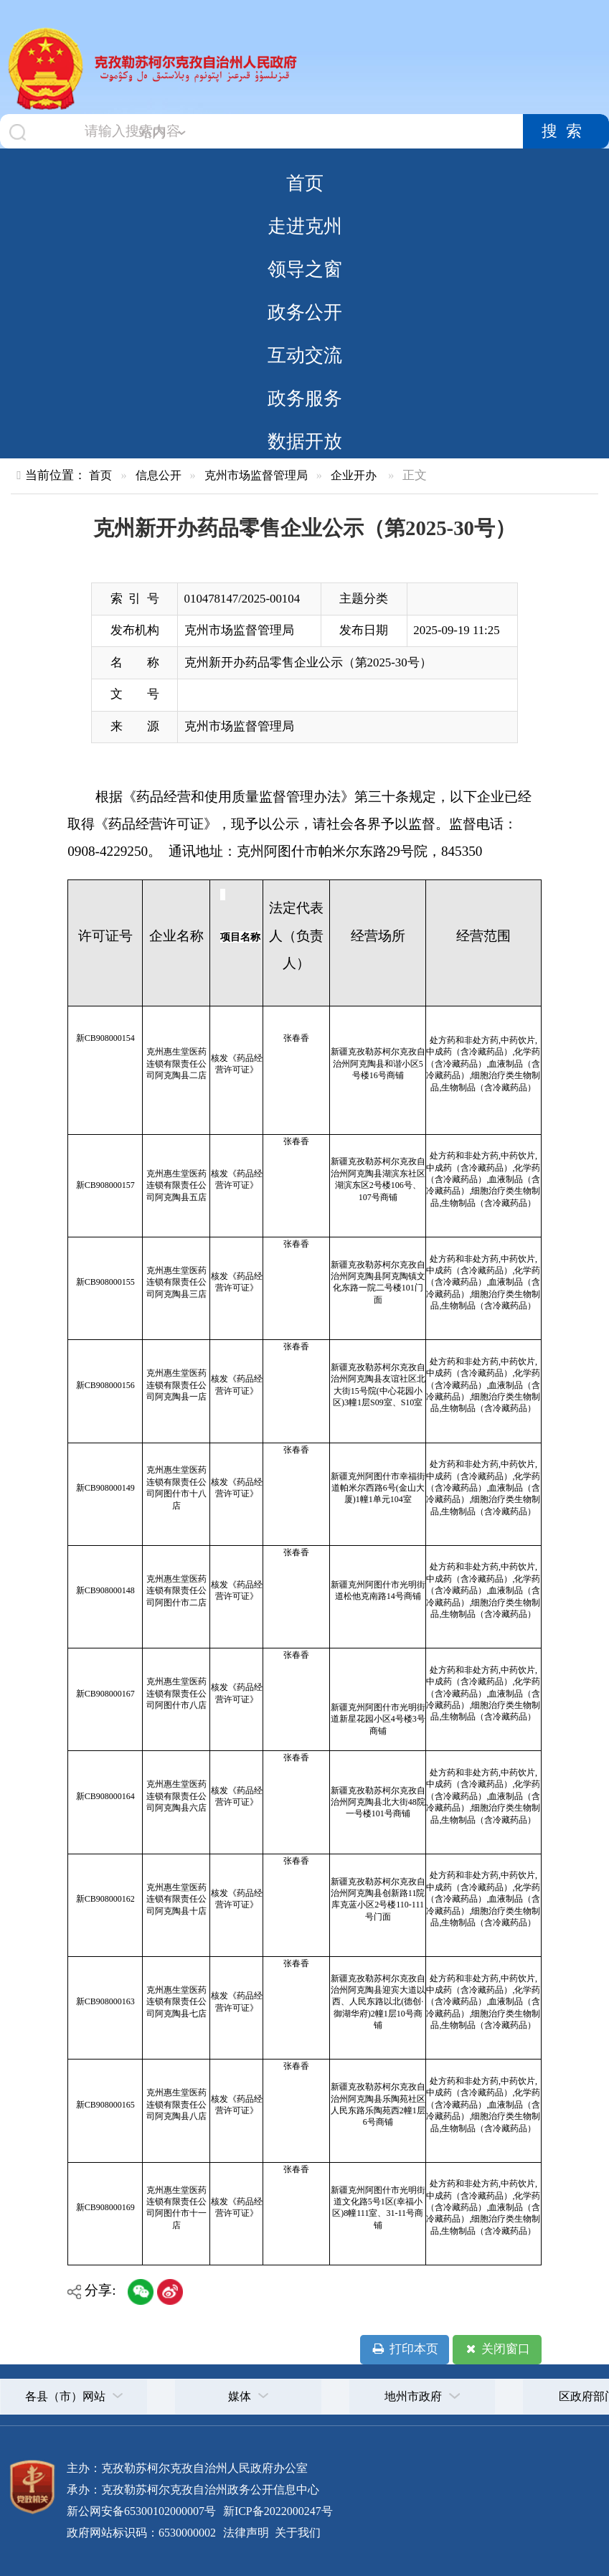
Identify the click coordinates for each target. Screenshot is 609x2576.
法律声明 (246, 2533)
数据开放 (305, 441)
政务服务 (305, 398)
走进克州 (305, 226)
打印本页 (404, 2349)
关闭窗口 (496, 2349)
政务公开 (305, 312)
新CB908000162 (105, 1899)
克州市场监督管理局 (256, 475)
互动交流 (305, 355)
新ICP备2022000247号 (276, 2511)
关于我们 (296, 2533)
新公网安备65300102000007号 (141, 2511)
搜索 (566, 131)
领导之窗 (305, 269)
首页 (305, 183)
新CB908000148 (105, 1590)
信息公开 (158, 475)
